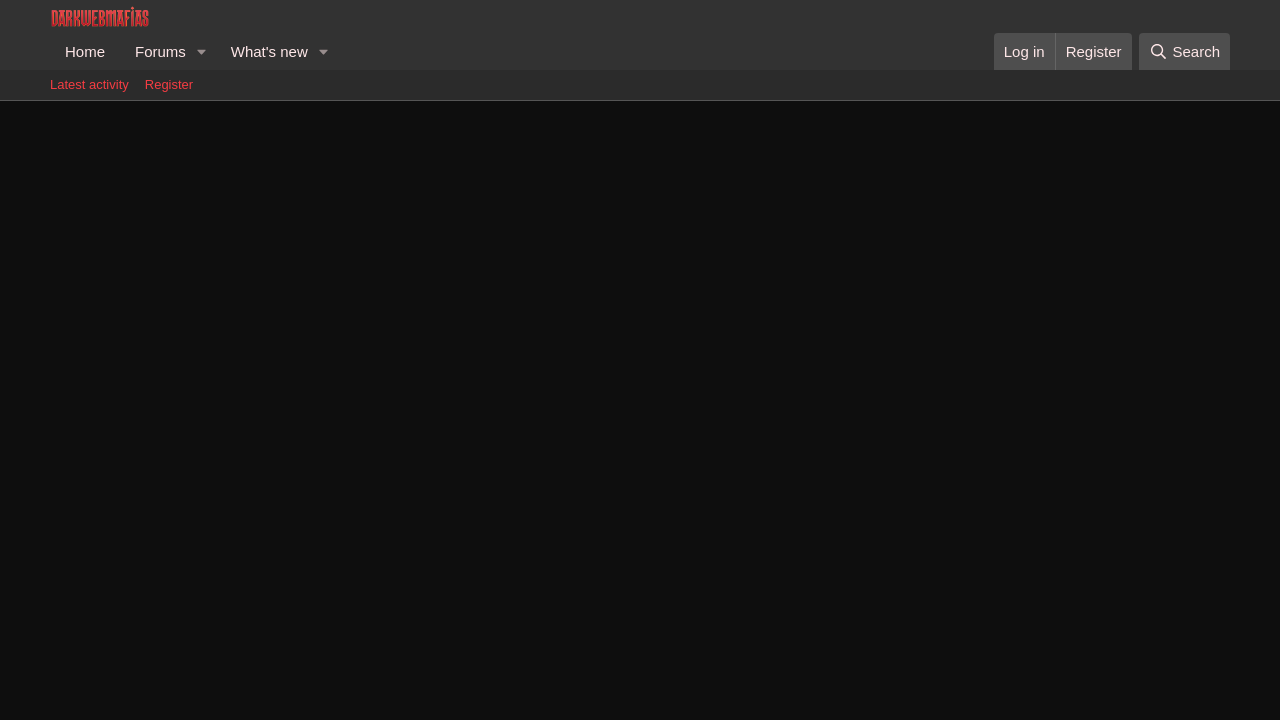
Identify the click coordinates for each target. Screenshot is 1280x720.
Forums (160, 51)
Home (85, 51)
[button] (202, 51)
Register (169, 84)
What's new (269, 51)
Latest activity (89, 84)
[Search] (1184, 51)
